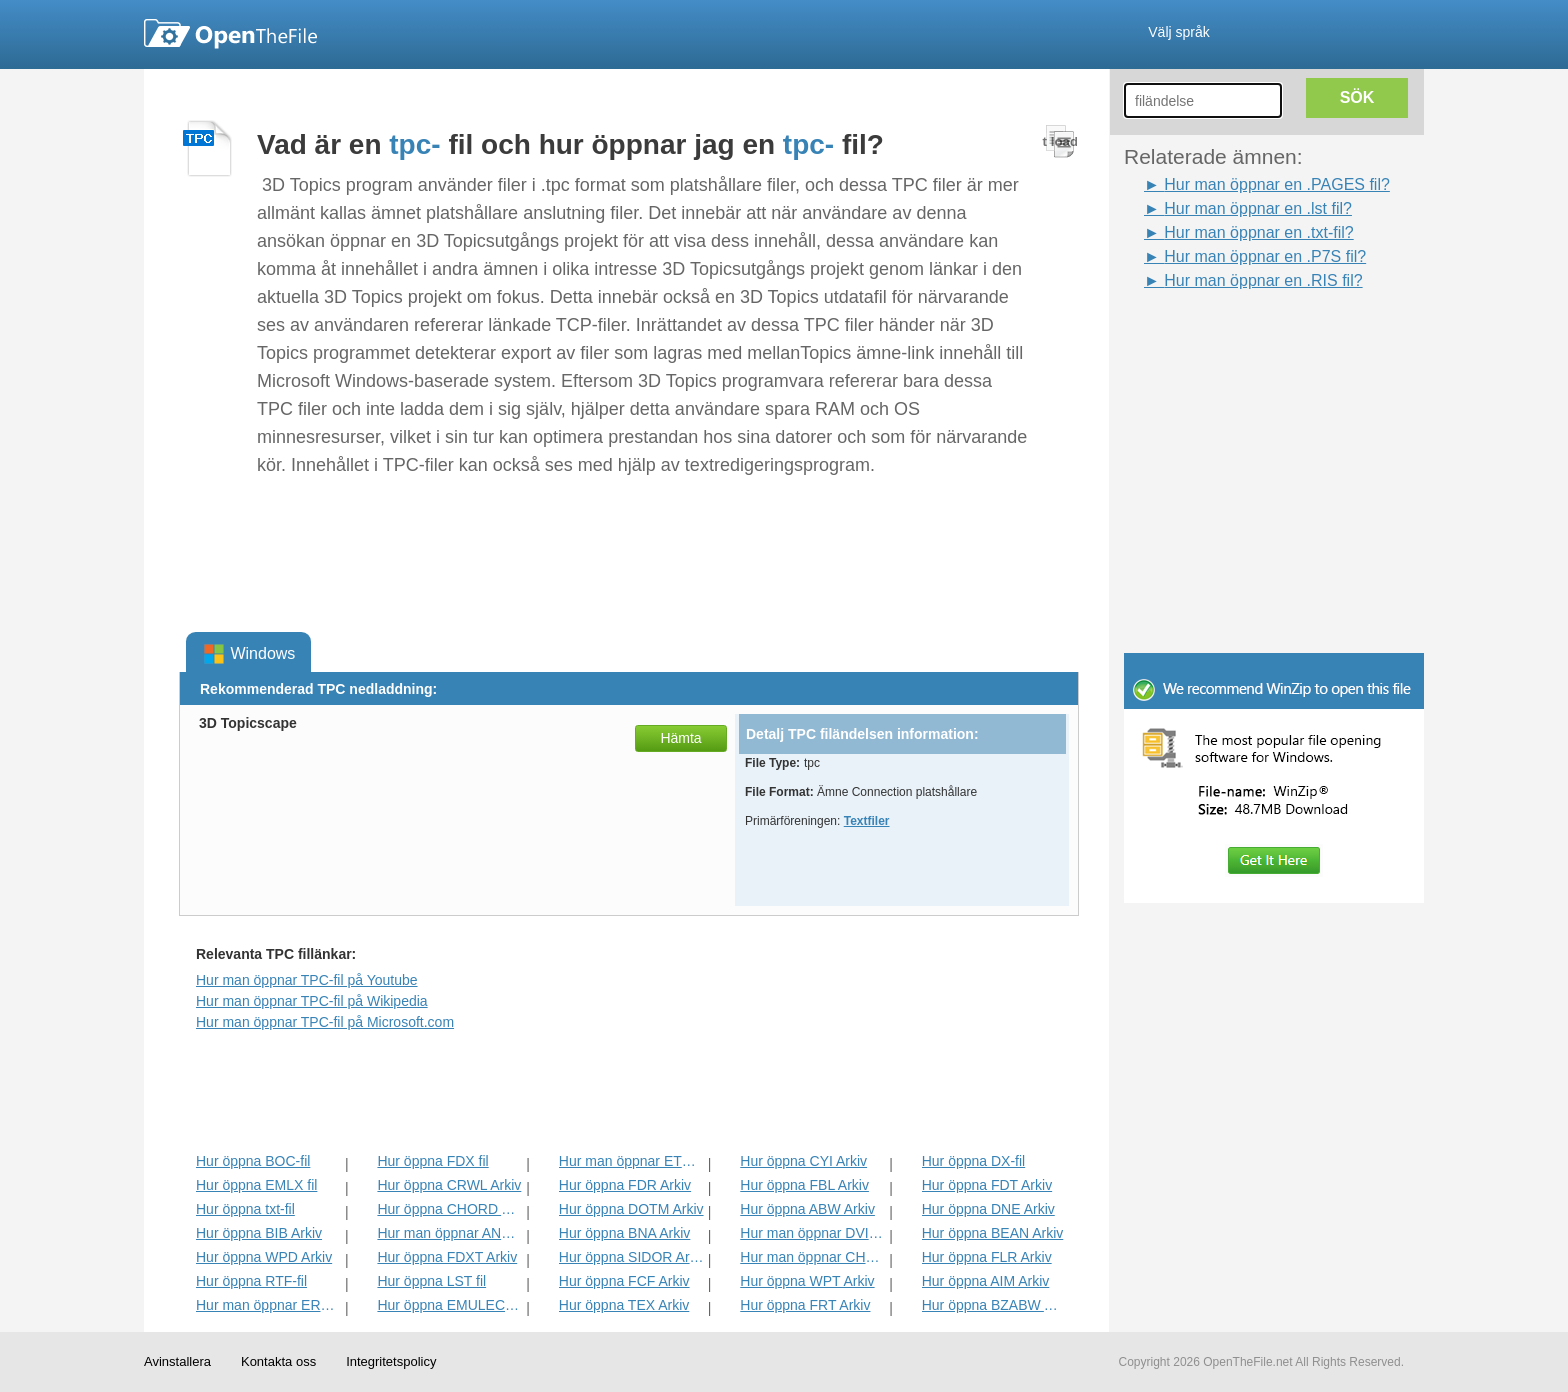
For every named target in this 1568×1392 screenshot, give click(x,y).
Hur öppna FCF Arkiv (624, 1281)
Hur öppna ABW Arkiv (807, 1209)
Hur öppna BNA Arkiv (625, 1233)
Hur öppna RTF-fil (251, 1281)
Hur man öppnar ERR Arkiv (268, 1305)
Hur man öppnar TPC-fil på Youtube (307, 980)
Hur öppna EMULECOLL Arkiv (449, 1305)
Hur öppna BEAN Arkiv (993, 1233)
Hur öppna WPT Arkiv (807, 1281)
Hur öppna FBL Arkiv (804, 1185)
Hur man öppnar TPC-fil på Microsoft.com (325, 1022)
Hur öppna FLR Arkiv (987, 1257)
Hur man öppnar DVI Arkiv (812, 1233)
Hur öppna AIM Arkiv (986, 1281)
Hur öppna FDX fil (432, 1161)
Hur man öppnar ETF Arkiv (631, 1161)
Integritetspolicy (391, 1361)
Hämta (680, 738)
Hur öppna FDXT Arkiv (447, 1257)
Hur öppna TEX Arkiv (624, 1305)
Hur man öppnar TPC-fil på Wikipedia (312, 1001)
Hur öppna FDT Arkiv (987, 1185)
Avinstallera (177, 1361)
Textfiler (867, 821)
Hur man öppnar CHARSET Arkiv (812, 1257)
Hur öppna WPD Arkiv (264, 1257)
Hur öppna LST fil (431, 1281)
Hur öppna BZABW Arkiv (994, 1305)
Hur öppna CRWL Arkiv (449, 1185)
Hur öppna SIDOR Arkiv (631, 1257)
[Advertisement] (1244, 338)
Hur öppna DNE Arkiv (988, 1209)
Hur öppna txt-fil (245, 1209)
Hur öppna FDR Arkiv (625, 1185)
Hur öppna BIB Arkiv (259, 1233)
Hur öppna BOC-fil (253, 1161)
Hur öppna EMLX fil (256, 1185)
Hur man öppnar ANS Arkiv (449, 1233)
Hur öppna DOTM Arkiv (631, 1209)
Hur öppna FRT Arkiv (805, 1305)
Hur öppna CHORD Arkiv (449, 1209)
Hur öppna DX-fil (974, 1161)
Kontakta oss (278, 1361)
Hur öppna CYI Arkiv (803, 1161)
